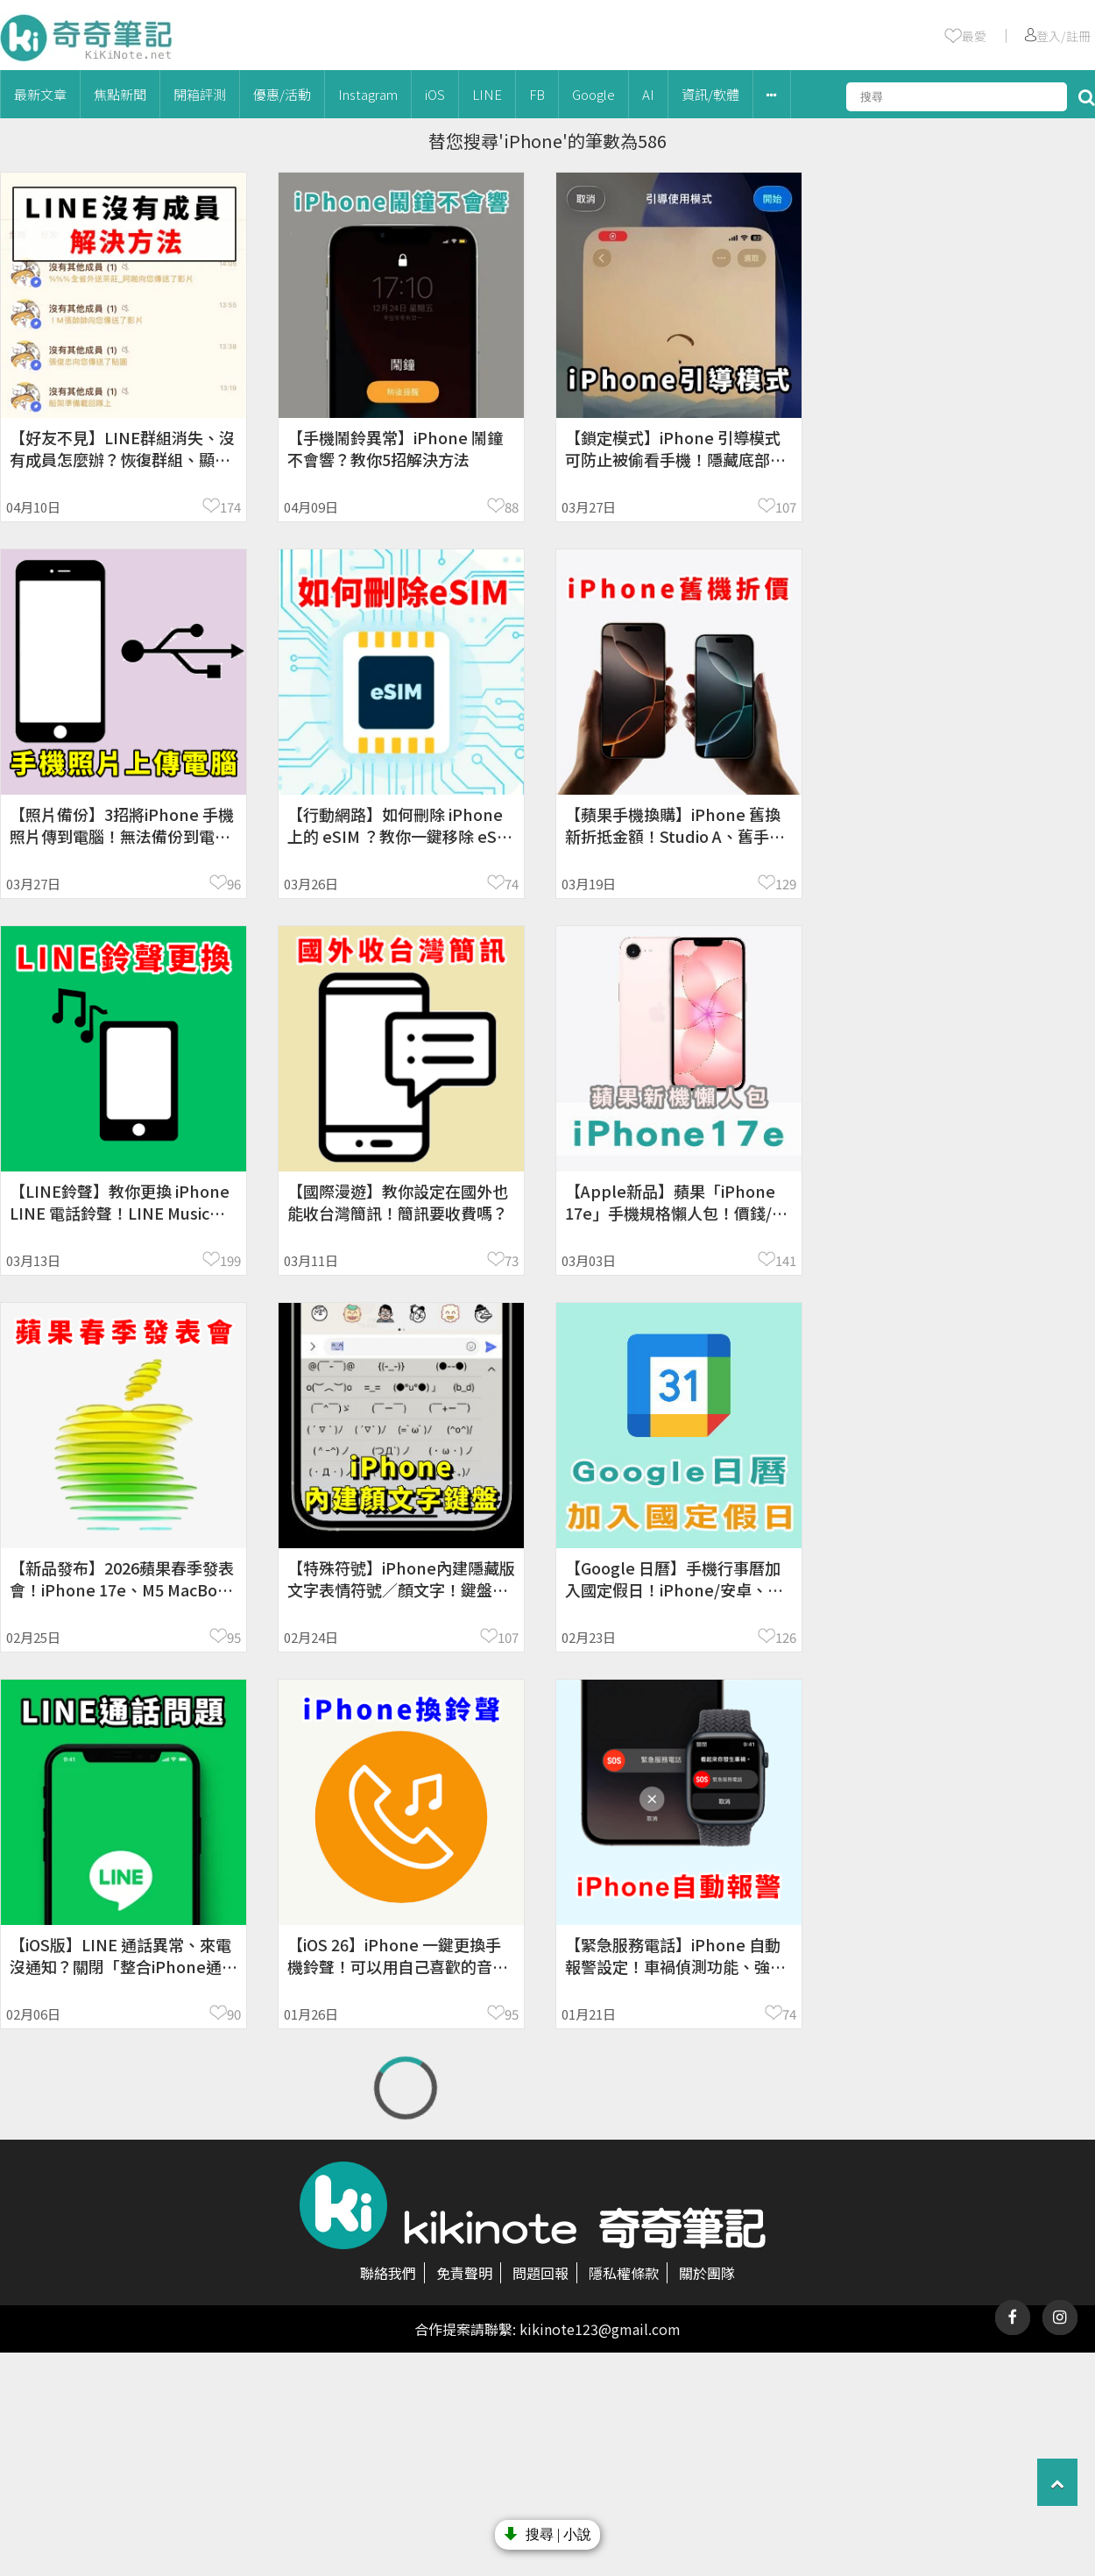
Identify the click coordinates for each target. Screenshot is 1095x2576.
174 (230, 507)
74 (512, 883)
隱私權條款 (624, 2272)
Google (593, 94)
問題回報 (540, 2272)
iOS (435, 94)
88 (512, 507)
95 (234, 1637)
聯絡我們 (388, 2272)
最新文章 (40, 94)
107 (785, 507)
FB (537, 94)
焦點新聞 (120, 94)
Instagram (368, 94)
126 (785, 1637)
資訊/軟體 (710, 94)
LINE (487, 94)
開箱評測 (199, 94)
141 (785, 1260)
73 (512, 1260)
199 (230, 1260)
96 (234, 883)
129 (785, 883)
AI (648, 94)
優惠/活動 (282, 94)
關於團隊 (707, 2272)
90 (234, 2014)
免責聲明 (464, 2272)
